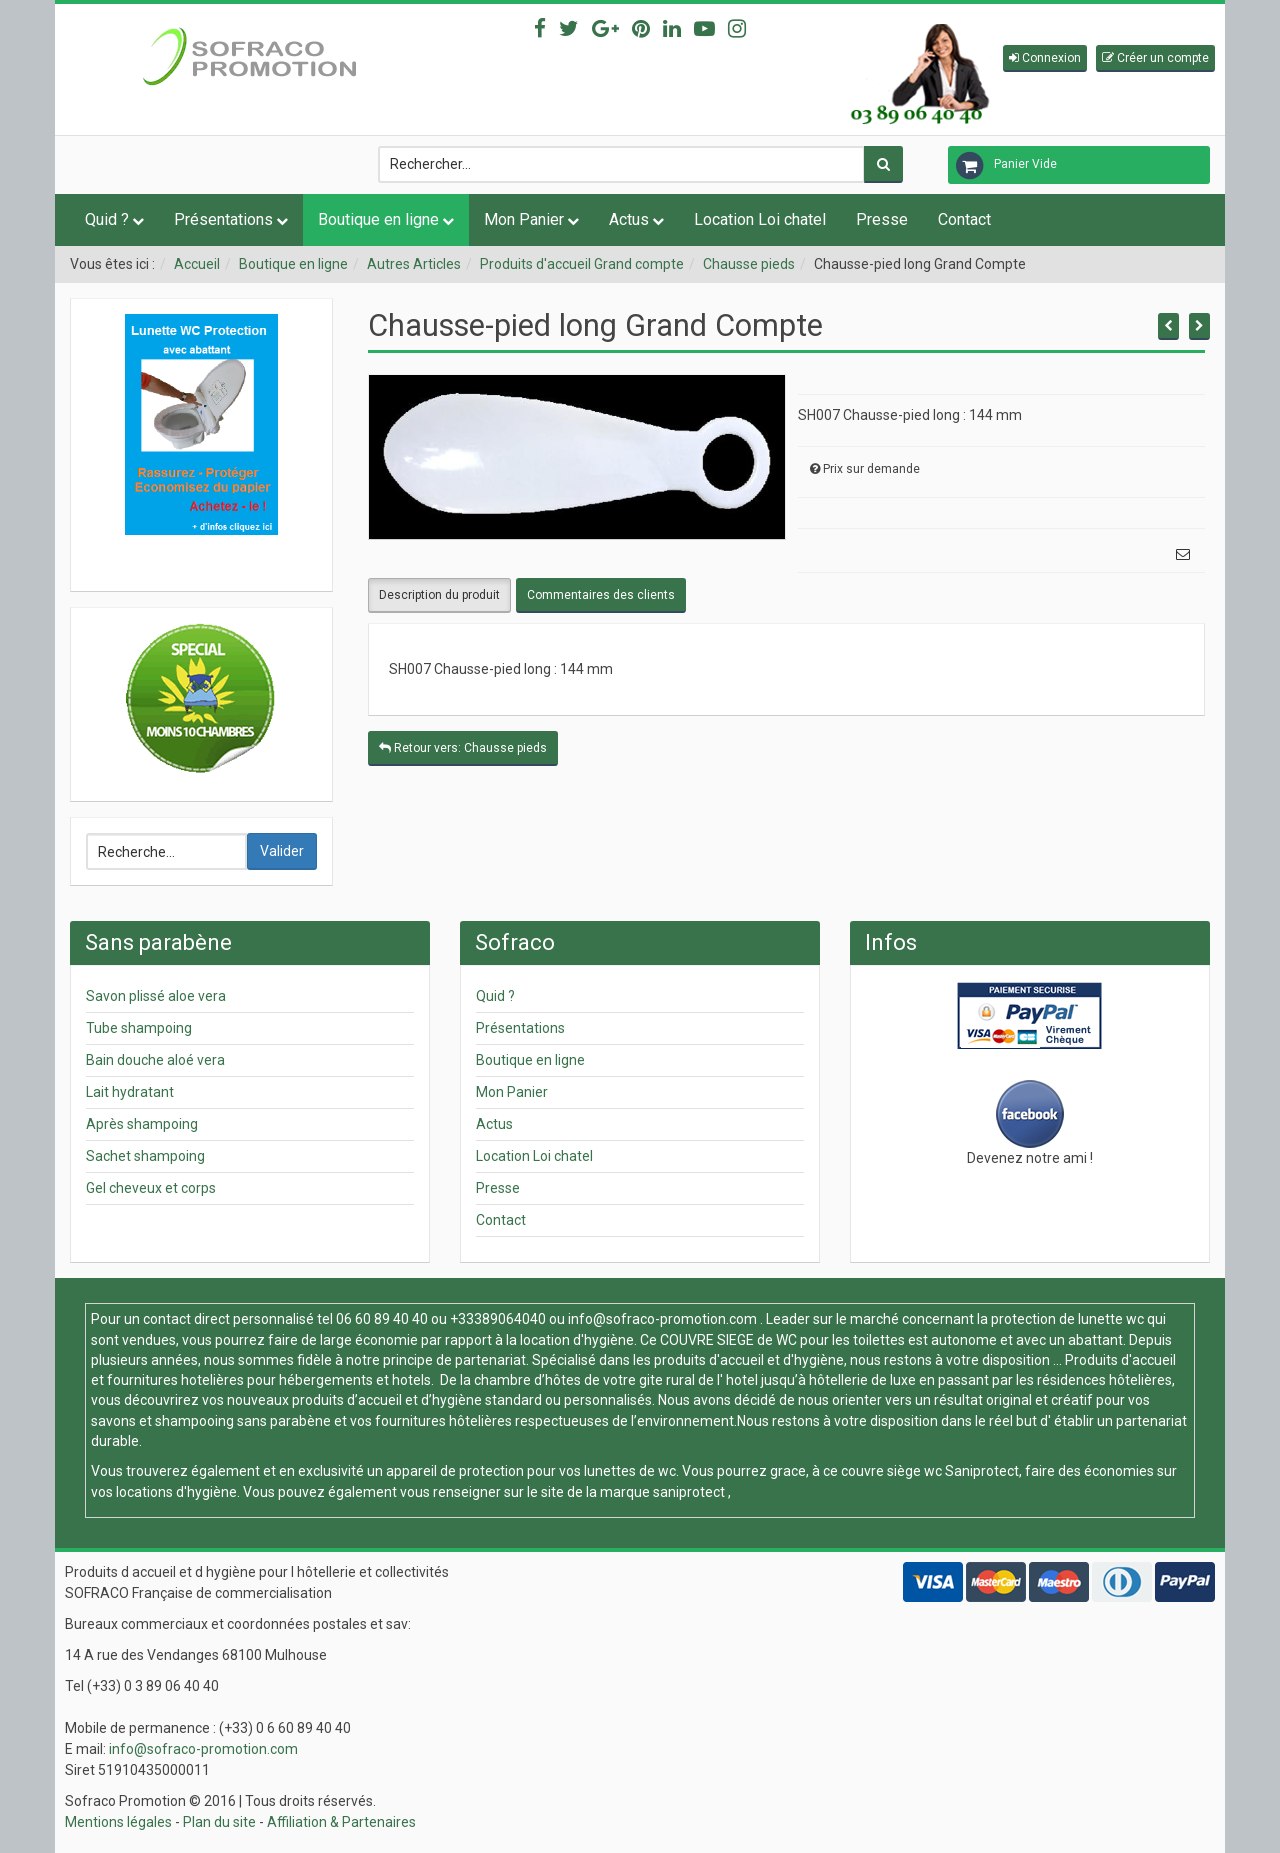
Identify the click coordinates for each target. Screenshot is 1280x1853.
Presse (882, 219)
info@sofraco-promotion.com (662, 1319)
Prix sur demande (871, 469)
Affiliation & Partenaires (341, 1822)
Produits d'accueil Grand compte (582, 264)
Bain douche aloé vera (155, 1060)
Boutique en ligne (378, 219)
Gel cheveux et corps (151, 1188)
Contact (964, 219)
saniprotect (689, 1492)
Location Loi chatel (760, 219)
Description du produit (439, 595)
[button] (1045, 58)
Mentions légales (118, 1822)
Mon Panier (524, 219)
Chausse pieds (749, 264)
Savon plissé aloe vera (156, 996)
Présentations (223, 219)
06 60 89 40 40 (382, 1319)
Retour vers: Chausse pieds (463, 748)
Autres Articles (414, 264)
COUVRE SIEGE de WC (730, 1340)
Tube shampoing (139, 1028)
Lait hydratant (130, 1092)
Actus (629, 219)
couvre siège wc (893, 1471)
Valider (282, 851)
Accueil (197, 264)
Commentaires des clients (601, 595)
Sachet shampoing (145, 1156)
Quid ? (107, 219)
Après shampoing (142, 1124)
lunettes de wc (630, 1471)
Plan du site (219, 1822)
